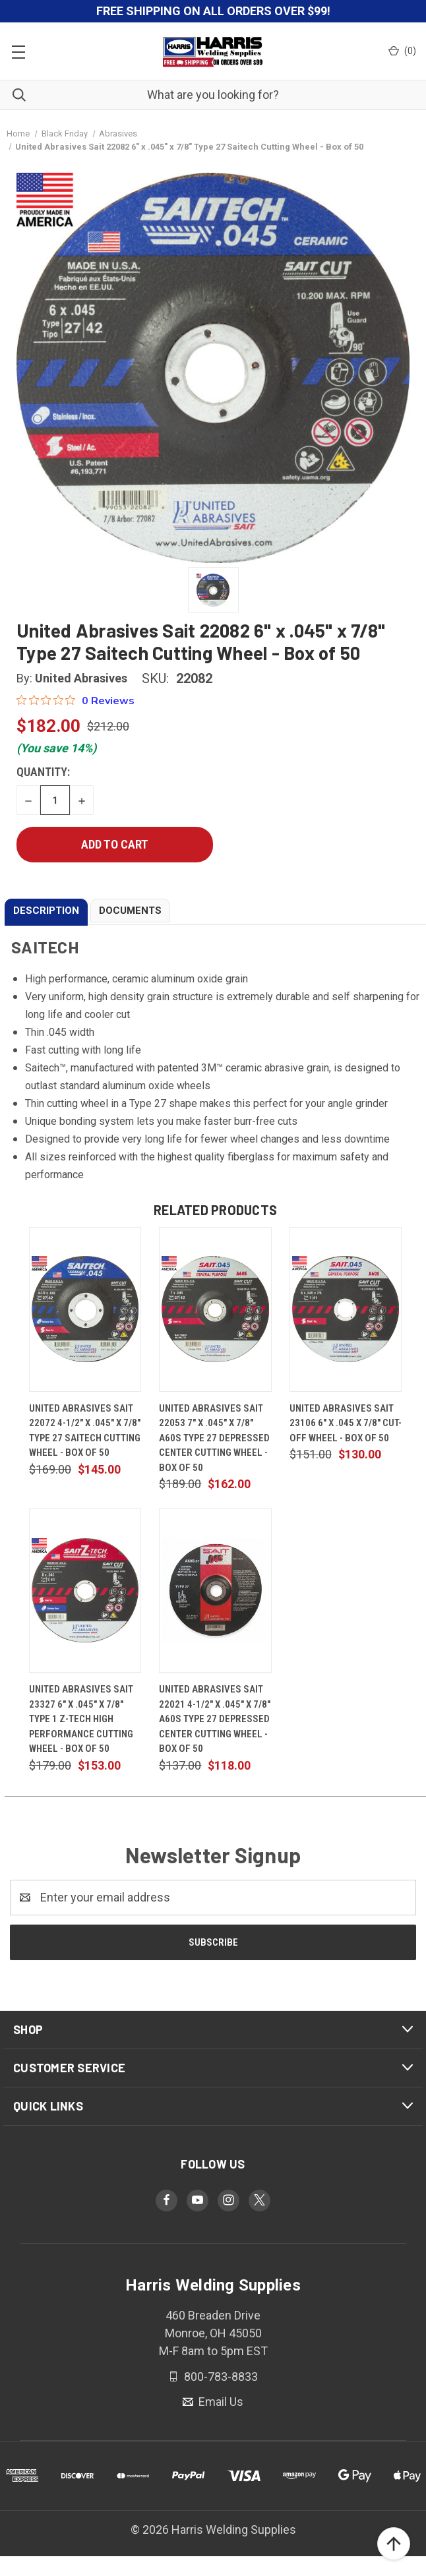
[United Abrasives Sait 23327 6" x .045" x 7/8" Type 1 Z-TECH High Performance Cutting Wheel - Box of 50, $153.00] (85, 1590)
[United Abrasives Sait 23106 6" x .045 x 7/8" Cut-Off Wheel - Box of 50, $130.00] (345, 1309)
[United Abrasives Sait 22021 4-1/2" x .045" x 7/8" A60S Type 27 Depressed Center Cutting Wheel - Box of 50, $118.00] (215, 1590)
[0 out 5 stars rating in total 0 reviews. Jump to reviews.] (75, 700)
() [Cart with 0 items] (402, 50)
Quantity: (43, 772)
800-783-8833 (219, 2376)
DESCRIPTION (46, 910)
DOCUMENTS (130, 910)
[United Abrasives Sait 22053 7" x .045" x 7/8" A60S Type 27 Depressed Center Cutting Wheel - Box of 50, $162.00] (215, 1309)
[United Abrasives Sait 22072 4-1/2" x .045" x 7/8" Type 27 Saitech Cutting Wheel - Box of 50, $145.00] (85, 1309)
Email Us (219, 2402)
